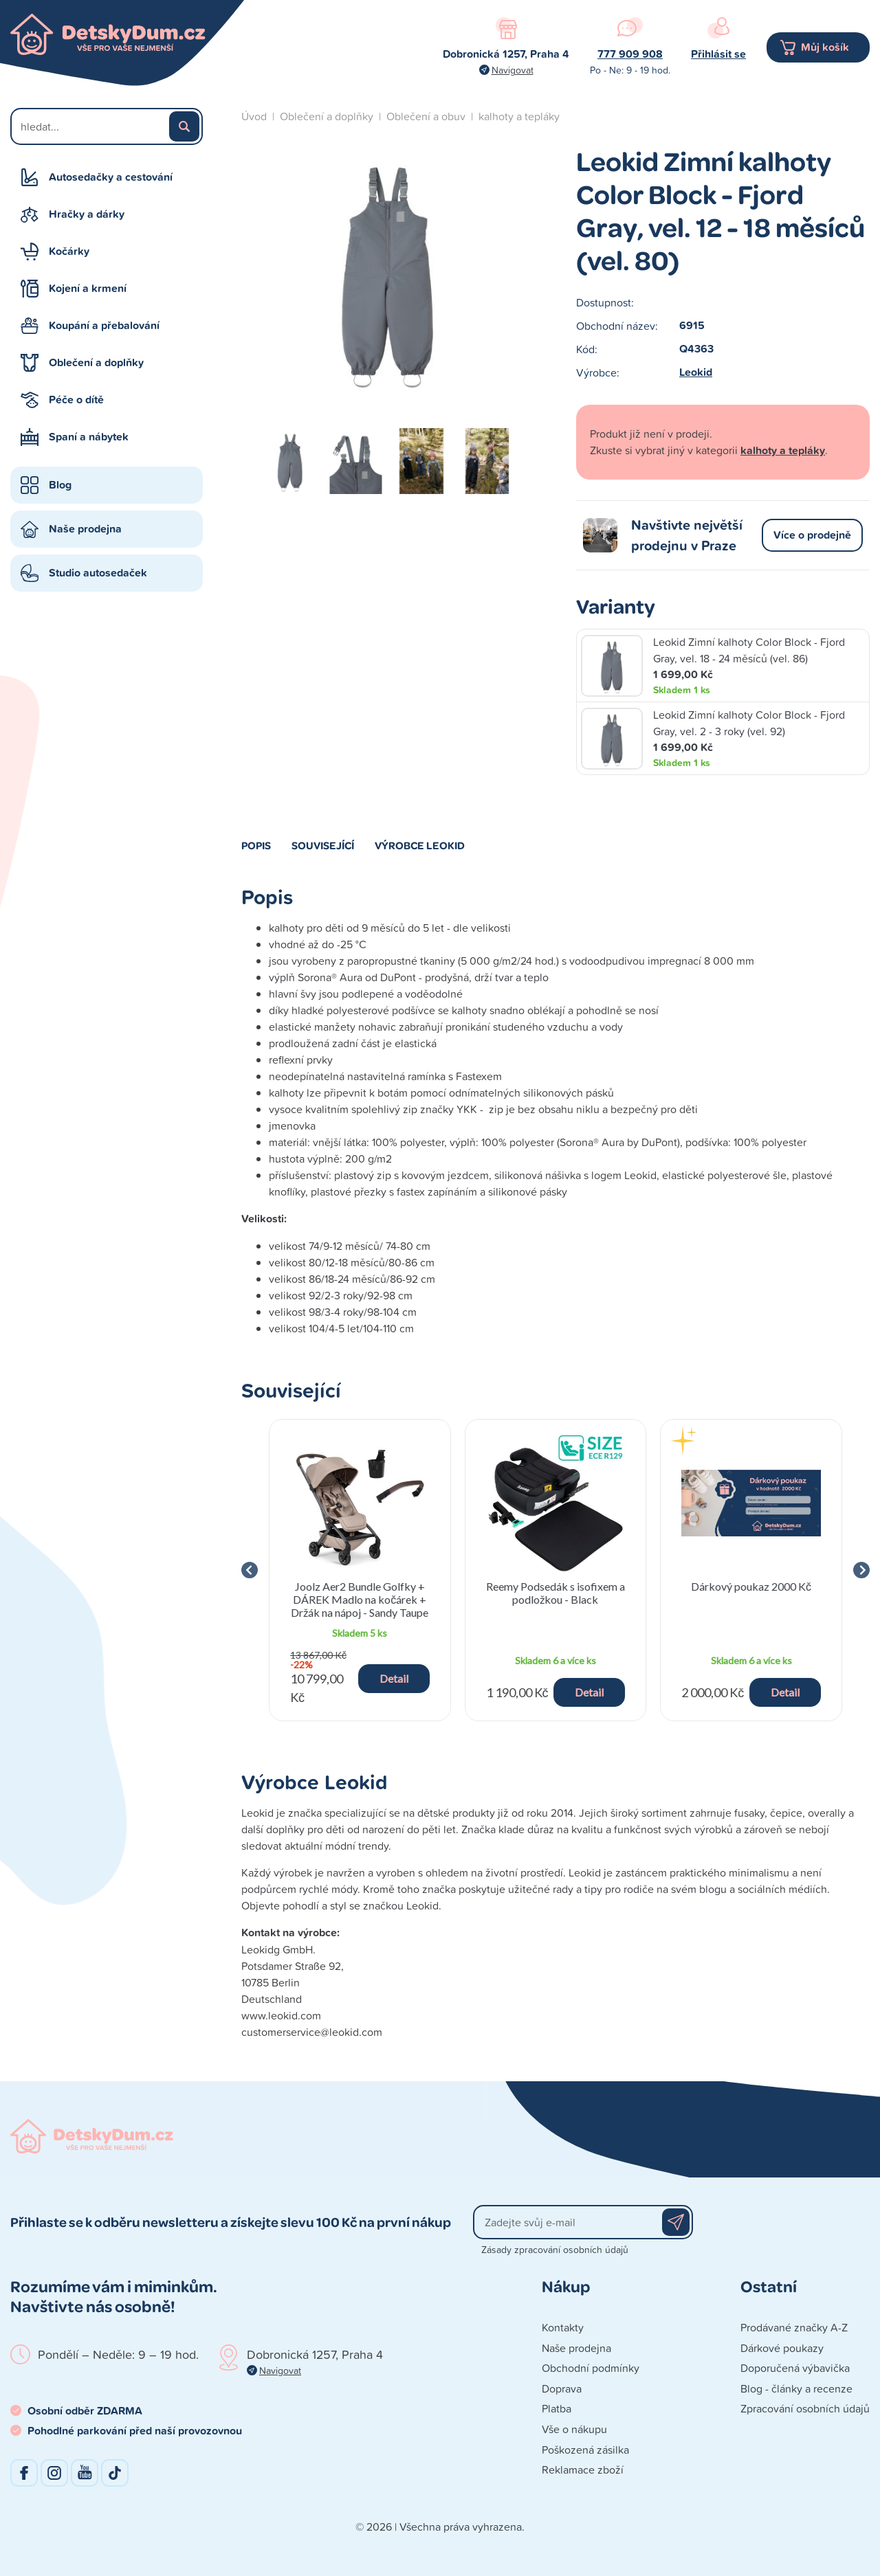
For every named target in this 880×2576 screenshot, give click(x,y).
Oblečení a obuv (425, 116)
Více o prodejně (812, 535)
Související (323, 845)
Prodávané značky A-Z (794, 2327)
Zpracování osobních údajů (805, 2408)
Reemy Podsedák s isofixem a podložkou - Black (555, 1593)
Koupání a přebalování (104, 325)
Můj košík (825, 47)
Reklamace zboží (583, 2469)
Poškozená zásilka (585, 2449)
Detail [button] (394, 1678)
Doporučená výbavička (795, 2367)
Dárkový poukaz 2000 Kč (751, 1586)
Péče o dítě (76, 399)
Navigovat (513, 69)
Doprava (562, 2388)
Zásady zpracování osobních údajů (554, 2249)
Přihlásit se (718, 54)
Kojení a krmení (87, 288)
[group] (360, 1570)
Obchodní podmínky (590, 2367)
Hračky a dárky (86, 214)
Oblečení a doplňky (96, 362)
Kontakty (563, 2327)
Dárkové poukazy (782, 2347)
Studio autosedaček (98, 573)
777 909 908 (630, 54)
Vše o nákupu (574, 2429)
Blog (60, 485)
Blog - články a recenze (796, 2388)
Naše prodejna (85, 529)
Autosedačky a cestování (111, 177)
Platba (556, 2408)
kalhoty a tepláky (519, 116)
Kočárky (69, 251)
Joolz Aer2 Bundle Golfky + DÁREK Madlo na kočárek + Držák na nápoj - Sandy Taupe (359, 1599)
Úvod (254, 116)
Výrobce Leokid (420, 845)
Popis (256, 845)
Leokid (695, 372)
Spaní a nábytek (89, 437)
